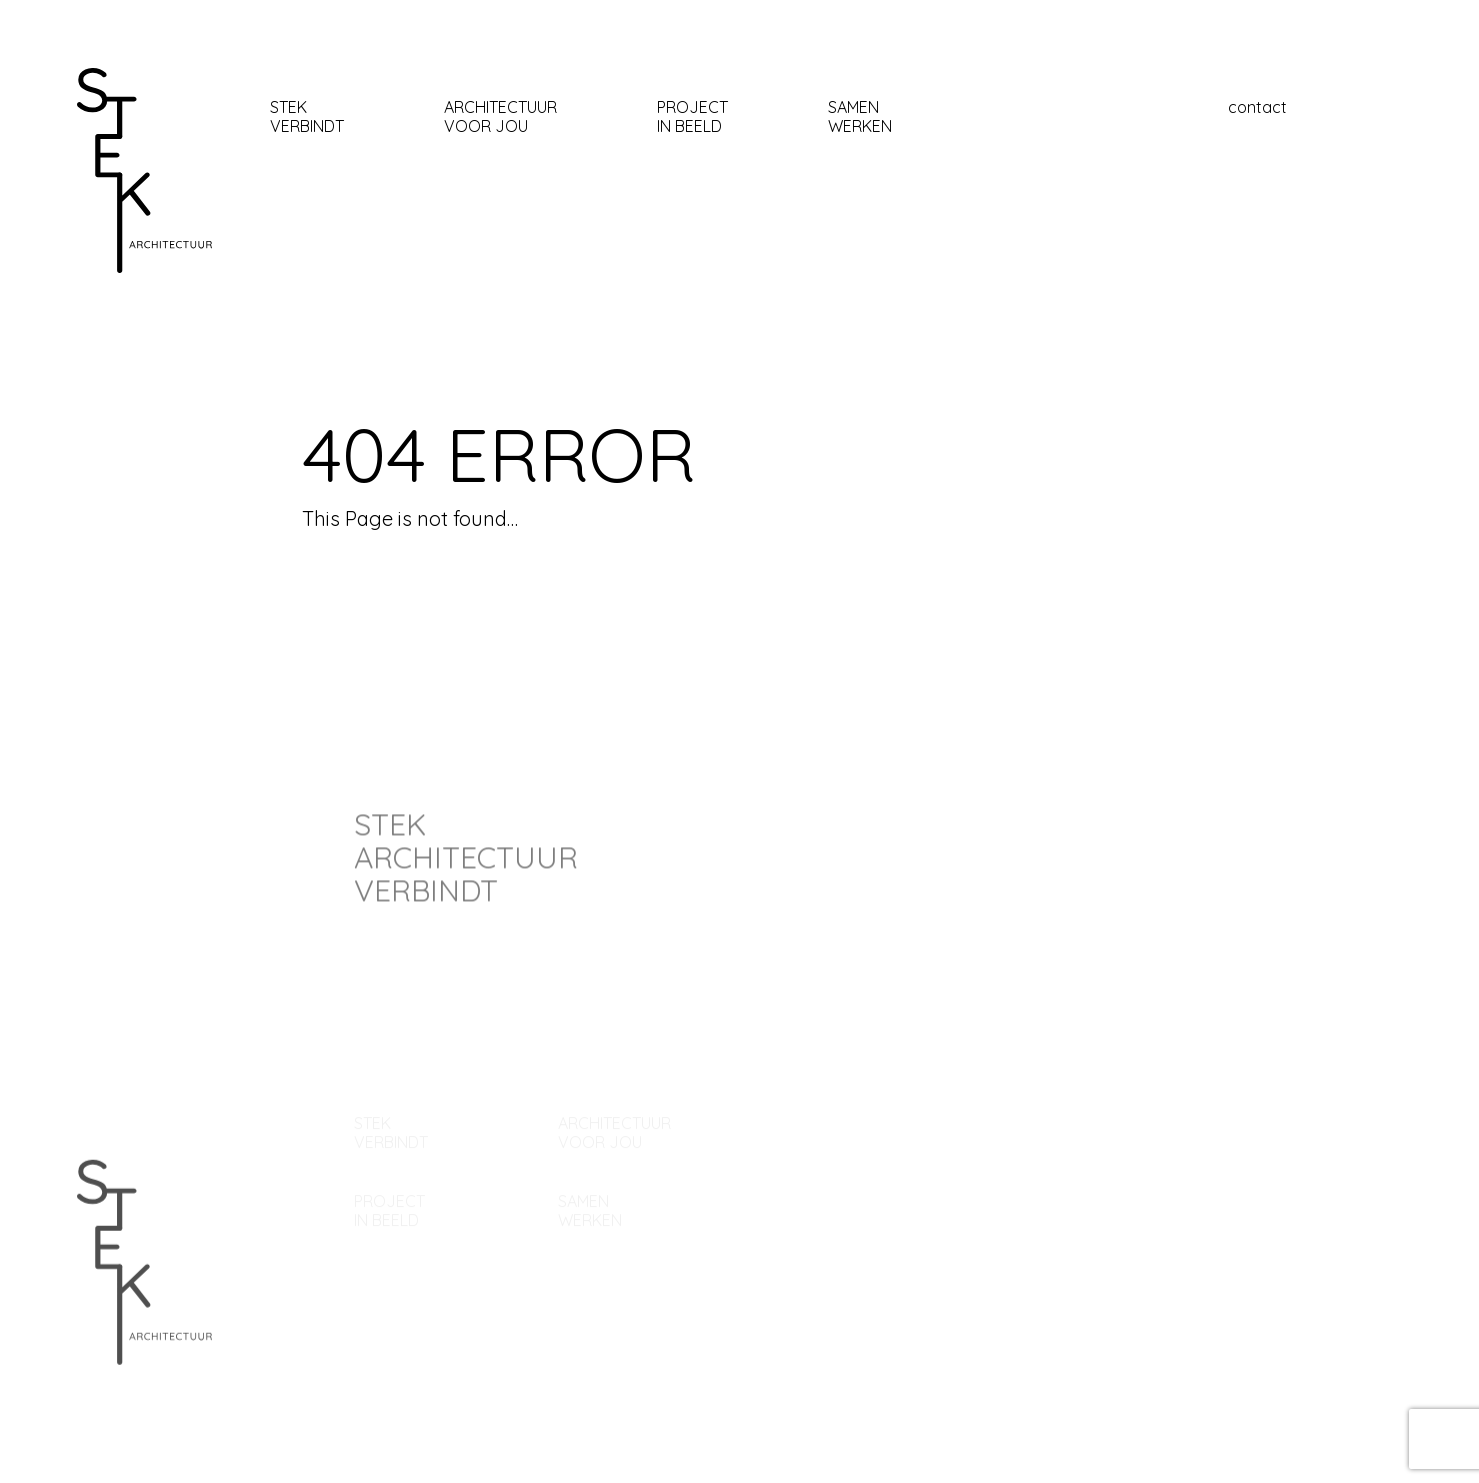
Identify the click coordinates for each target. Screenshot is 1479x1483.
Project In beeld (692, 117)
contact (1257, 107)
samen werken (860, 117)
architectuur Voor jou (500, 117)
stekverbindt (307, 117)
